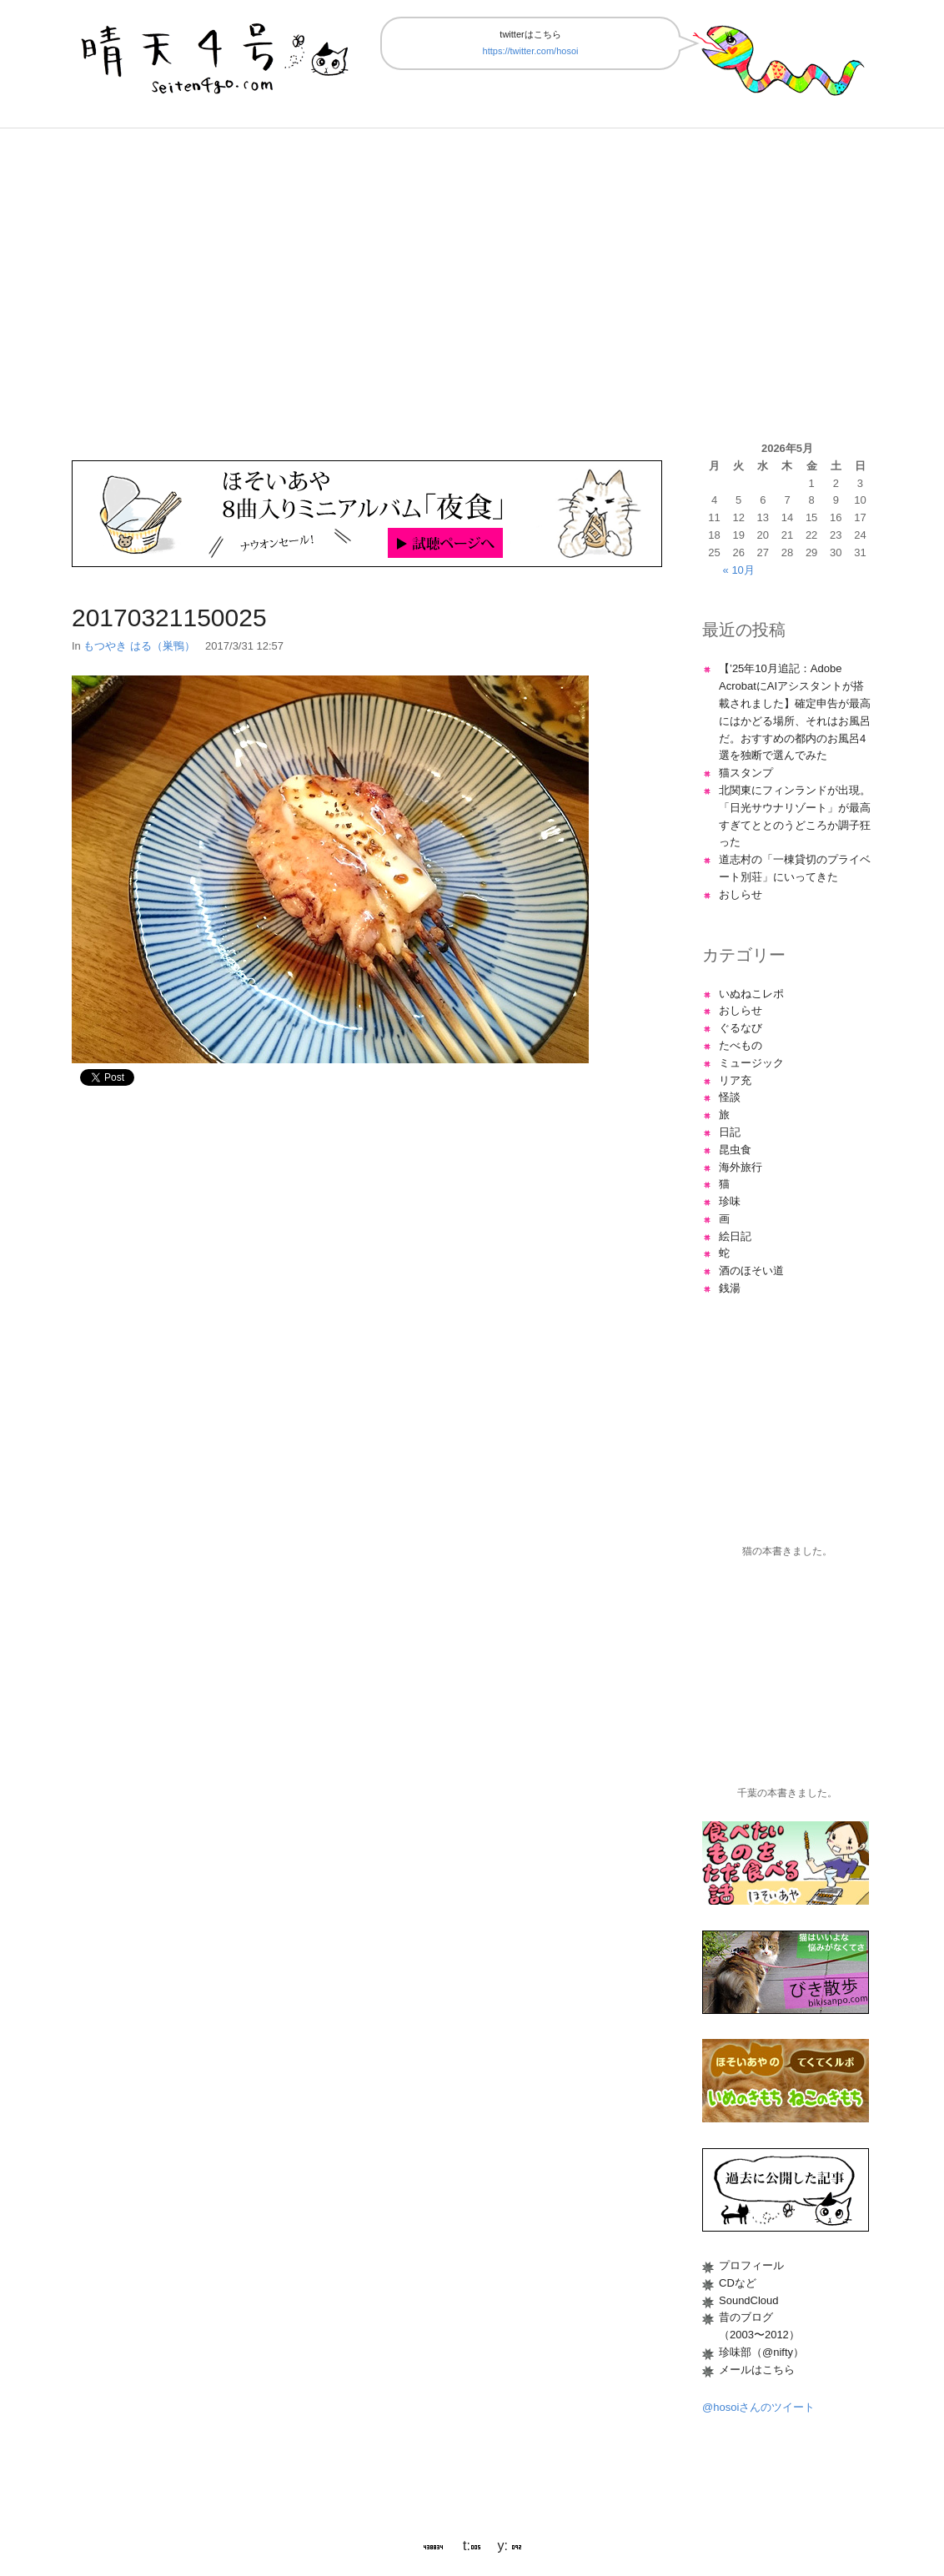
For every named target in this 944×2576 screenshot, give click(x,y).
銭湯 (730, 1288)
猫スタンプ (746, 772)
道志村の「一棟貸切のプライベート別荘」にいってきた (795, 868)
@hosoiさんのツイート (758, 2407)
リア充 (735, 1080)
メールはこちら (757, 2369)
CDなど (737, 2283)
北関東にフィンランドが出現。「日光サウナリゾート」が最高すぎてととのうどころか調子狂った (795, 816)
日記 (730, 1132)
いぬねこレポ (751, 993)
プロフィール (751, 2265)
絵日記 (735, 1236)
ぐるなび (740, 1028)
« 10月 (739, 570)
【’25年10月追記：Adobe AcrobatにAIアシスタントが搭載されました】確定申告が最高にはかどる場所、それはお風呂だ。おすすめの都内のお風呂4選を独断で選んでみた (795, 711)
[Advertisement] (472, 284)
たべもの (740, 1045)
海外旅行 (740, 1167)
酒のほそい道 (751, 1270)
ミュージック (751, 1063)
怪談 (730, 1097)
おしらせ (740, 894)
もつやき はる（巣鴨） (139, 646)
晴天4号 (217, 55)
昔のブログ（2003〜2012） (759, 2326)
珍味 (730, 1201)
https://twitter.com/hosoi (531, 51)
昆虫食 (735, 1149)
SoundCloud (749, 2300)
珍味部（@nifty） (761, 2352)
